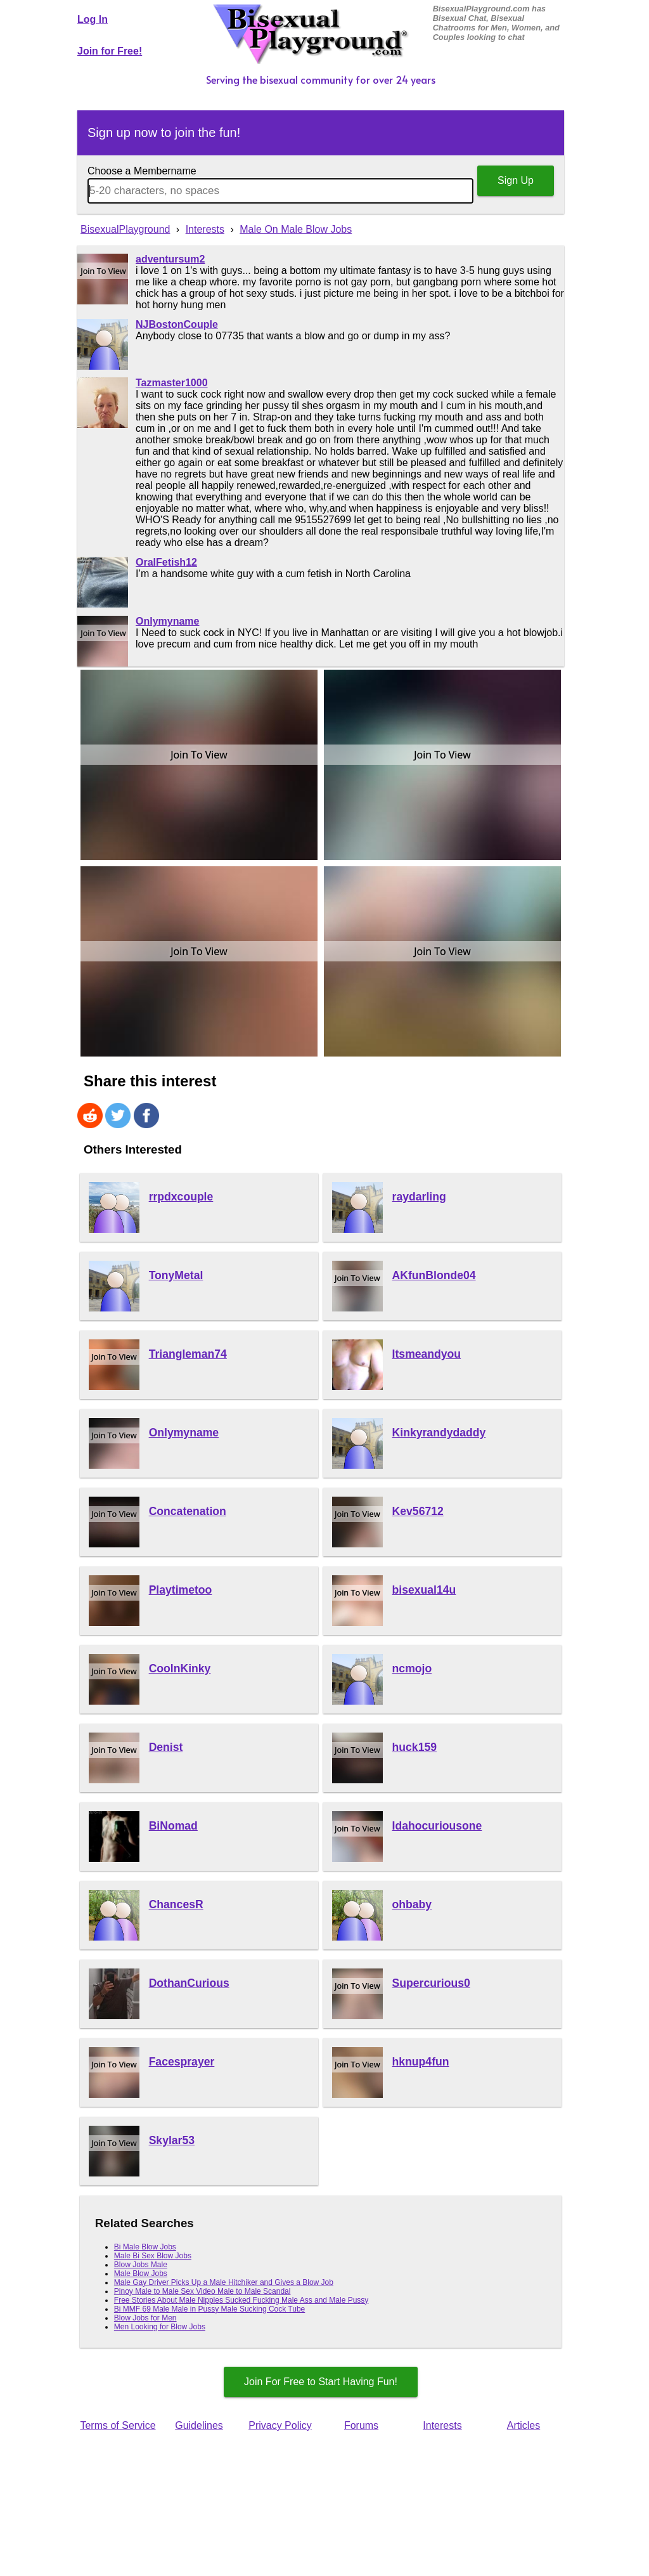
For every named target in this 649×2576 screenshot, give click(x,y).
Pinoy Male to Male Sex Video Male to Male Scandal (202, 2291)
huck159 (414, 1747)
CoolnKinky (180, 1668)
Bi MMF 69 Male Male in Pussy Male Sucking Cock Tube (209, 2309)
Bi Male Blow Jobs (145, 2246)
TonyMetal (176, 1275)
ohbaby (412, 1904)
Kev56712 (418, 1511)
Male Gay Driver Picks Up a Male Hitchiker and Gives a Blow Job (223, 2282)
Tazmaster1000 (172, 382)
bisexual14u (424, 1590)
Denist (166, 1747)
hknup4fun (420, 2061)
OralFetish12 (166, 562)
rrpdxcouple (181, 1196)
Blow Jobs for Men (145, 2317)
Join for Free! (109, 51)
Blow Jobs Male (140, 2264)
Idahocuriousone (437, 1825)
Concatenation (187, 1511)
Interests (442, 2425)
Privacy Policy (280, 2425)
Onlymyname (167, 621)
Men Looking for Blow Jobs (159, 2326)
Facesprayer (182, 2061)
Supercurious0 (431, 1983)
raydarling (419, 1196)
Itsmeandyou (426, 1354)
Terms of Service (117, 2425)
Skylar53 (172, 2140)
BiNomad (173, 1825)
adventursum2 (170, 259)
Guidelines (199, 2425)
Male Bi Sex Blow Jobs (152, 2255)
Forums (361, 2425)
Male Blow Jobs (140, 2273)
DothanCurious (189, 1983)
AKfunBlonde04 (434, 1275)
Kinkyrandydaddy (439, 1432)
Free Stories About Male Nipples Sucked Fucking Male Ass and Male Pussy (241, 2300)
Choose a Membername (141, 171)
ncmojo (412, 1668)
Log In (92, 19)
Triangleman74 (188, 1354)
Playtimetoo (180, 1590)
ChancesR (176, 1904)
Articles (523, 2425)
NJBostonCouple (177, 324)
